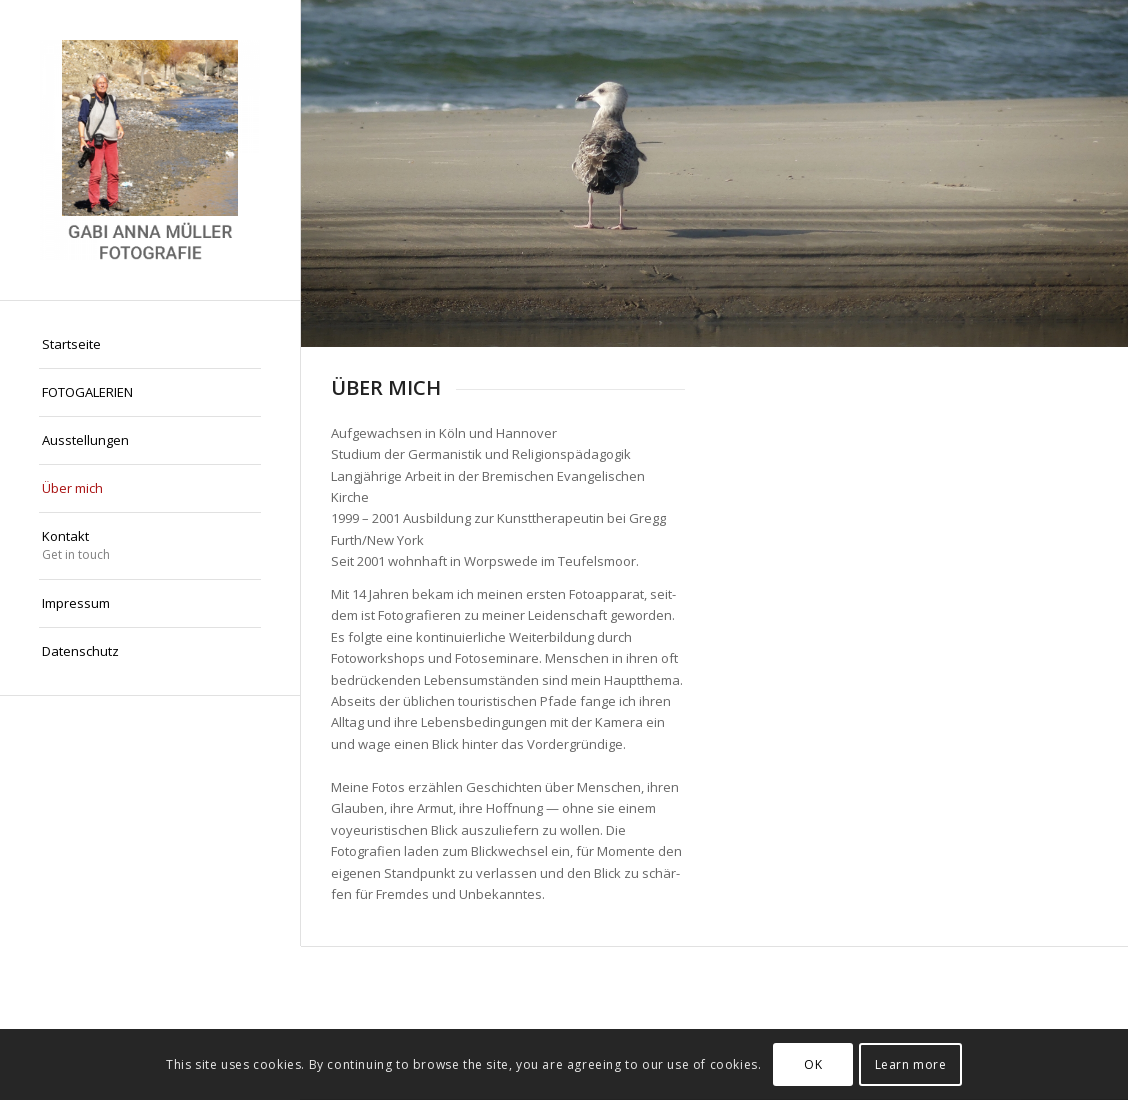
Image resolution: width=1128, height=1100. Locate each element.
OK (813, 1064)
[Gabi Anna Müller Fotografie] (150, 150)
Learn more (911, 1064)
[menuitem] (150, 345)
